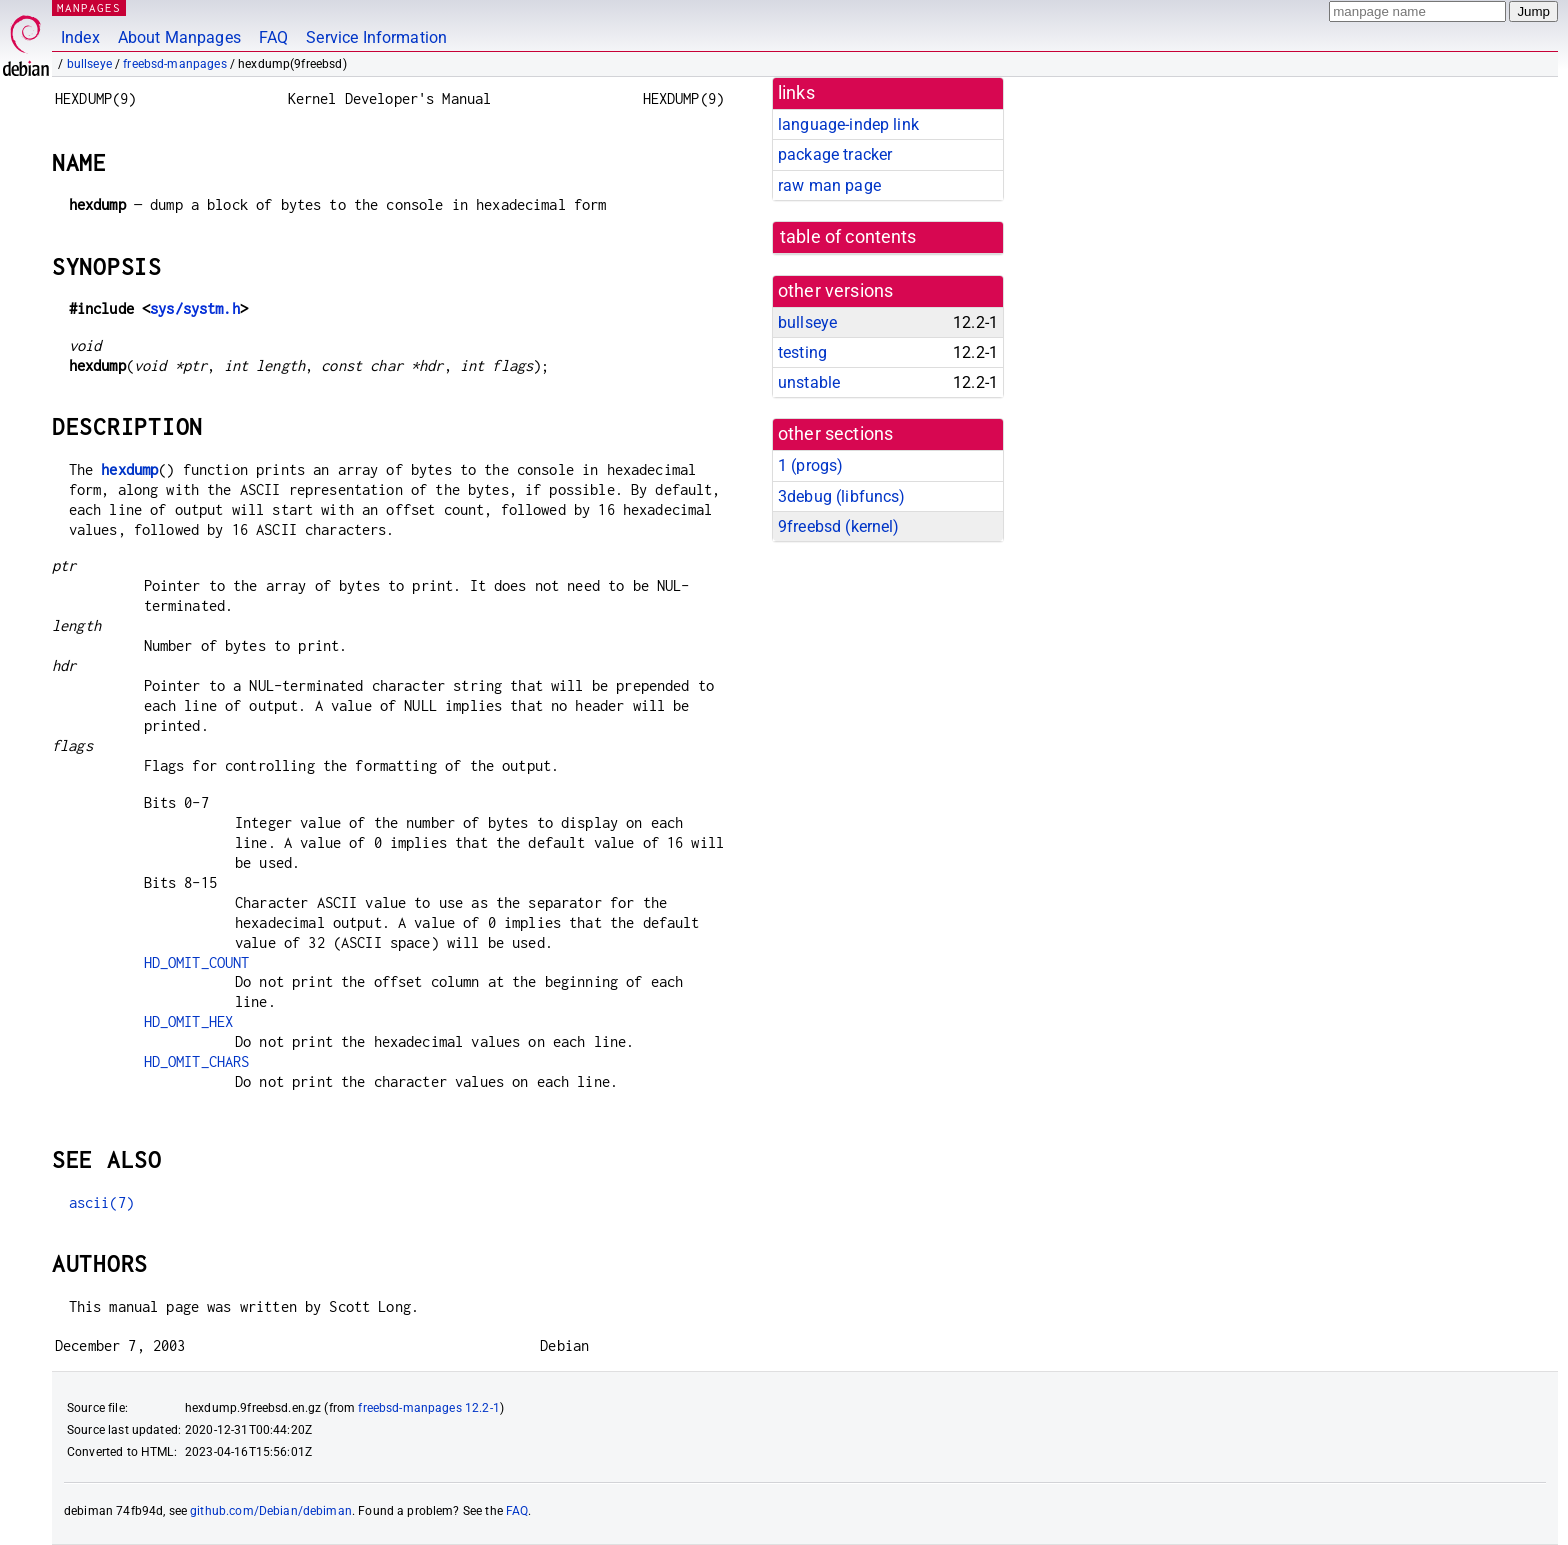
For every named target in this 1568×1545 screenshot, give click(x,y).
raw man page (829, 185)
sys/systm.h (195, 308)
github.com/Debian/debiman (271, 1511)
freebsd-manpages (174, 64)
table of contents (848, 237)
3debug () (842, 496)
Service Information (376, 37)
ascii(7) (101, 1202)
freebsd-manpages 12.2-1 (428, 1408)
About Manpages (179, 37)
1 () (810, 465)
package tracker (835, 154)
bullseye (89, 64)
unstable (809, 382)
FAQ (273, 37)
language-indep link (848, 124)
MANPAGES (89, 7)
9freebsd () (839, 526)
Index (80, 37)
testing (802, 352)
